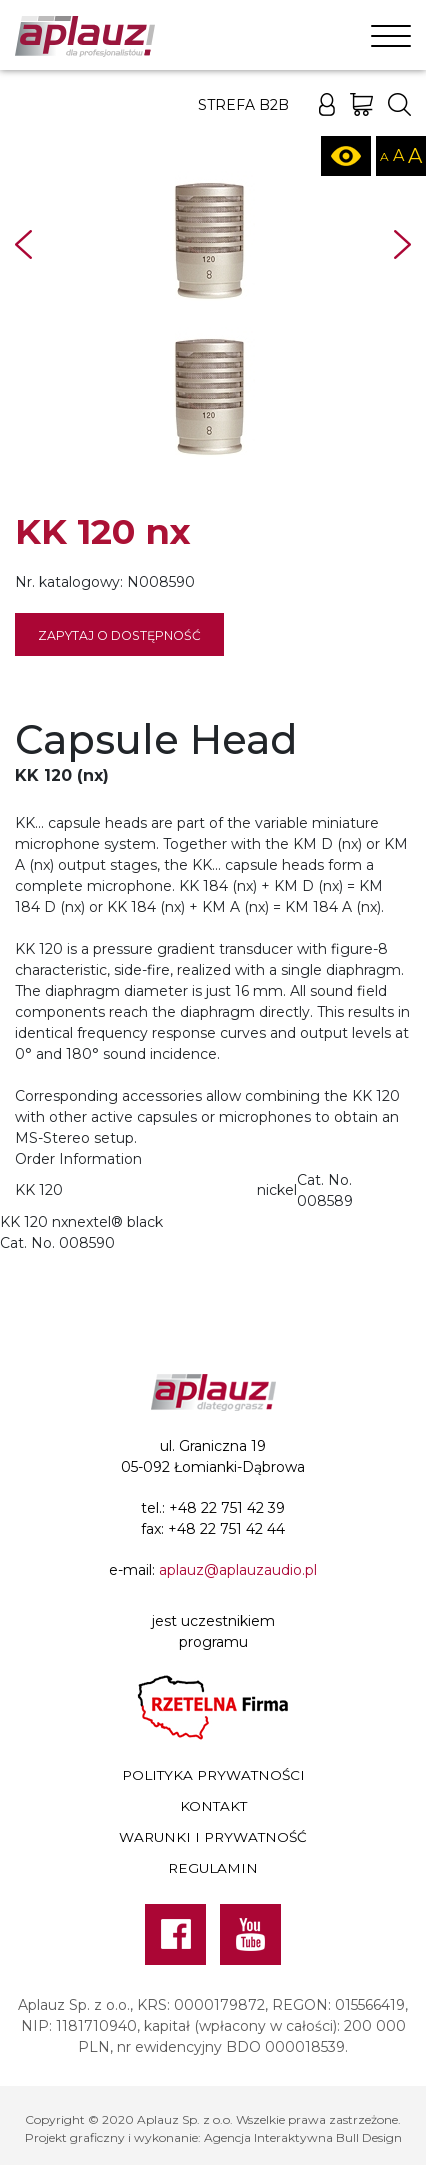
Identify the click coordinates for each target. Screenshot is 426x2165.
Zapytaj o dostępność (119, 635)
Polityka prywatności (213, 1775)
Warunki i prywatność (213, 1837)
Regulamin (213, 1868)
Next (402, 244)
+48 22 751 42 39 (227, 1508)
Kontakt (213, 1806)
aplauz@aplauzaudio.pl (238, 1570)
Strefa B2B (243, 105)
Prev (23, 244)
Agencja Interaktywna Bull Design (303, 2137)
